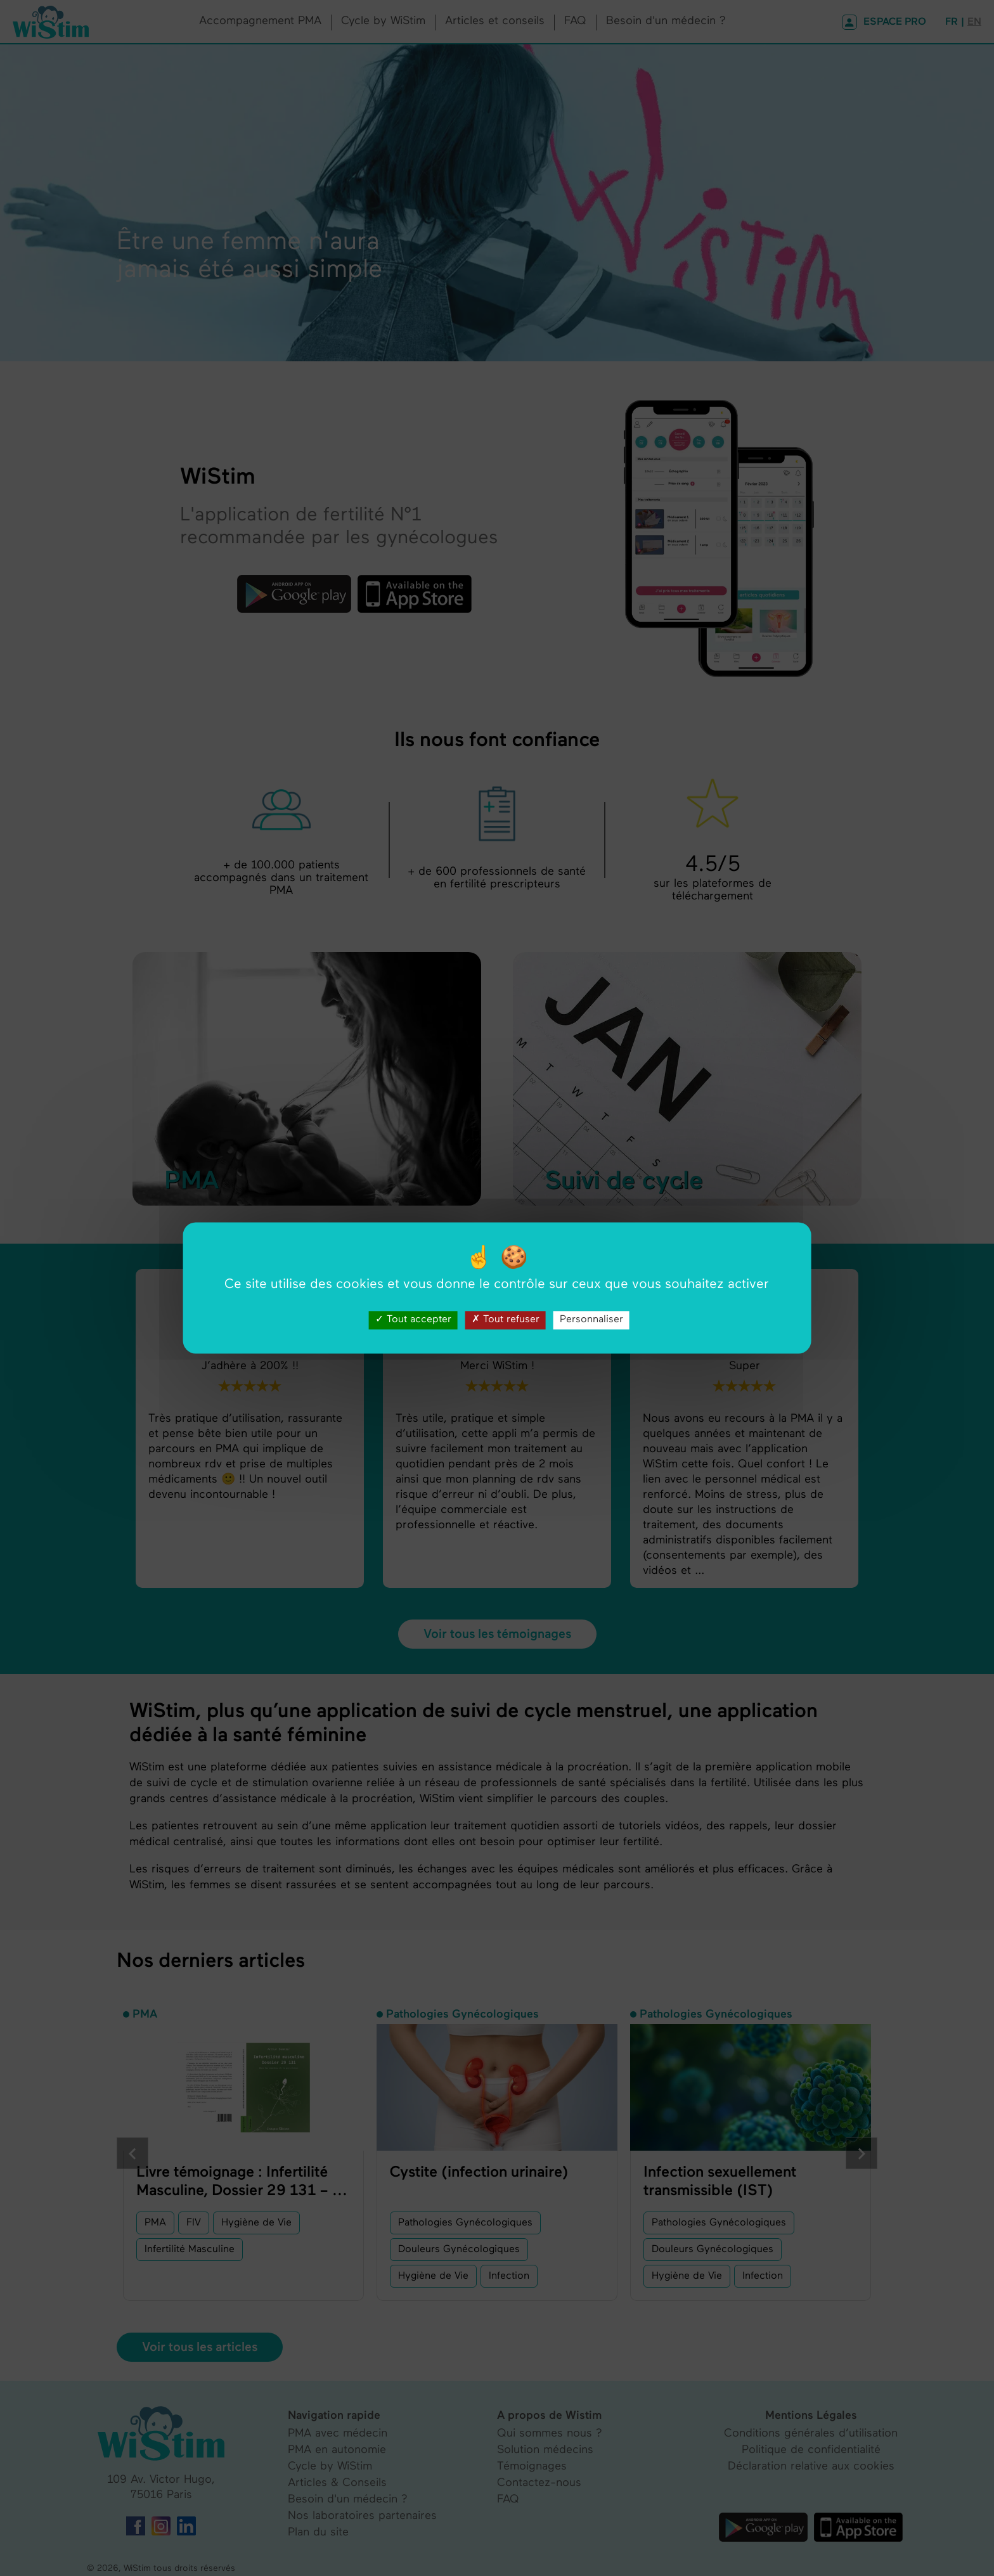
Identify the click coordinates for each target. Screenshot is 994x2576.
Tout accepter (413, 1320)
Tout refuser (505, 1320)
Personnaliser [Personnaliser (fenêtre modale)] (591, 1320)
